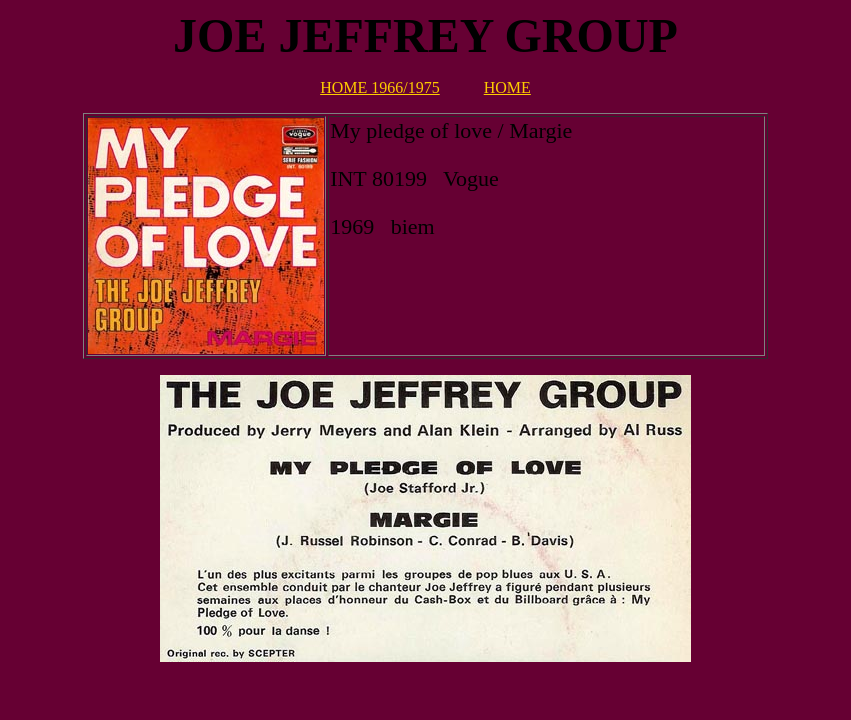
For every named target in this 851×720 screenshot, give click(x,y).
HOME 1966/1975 (380, 87)
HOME (507, 87)
